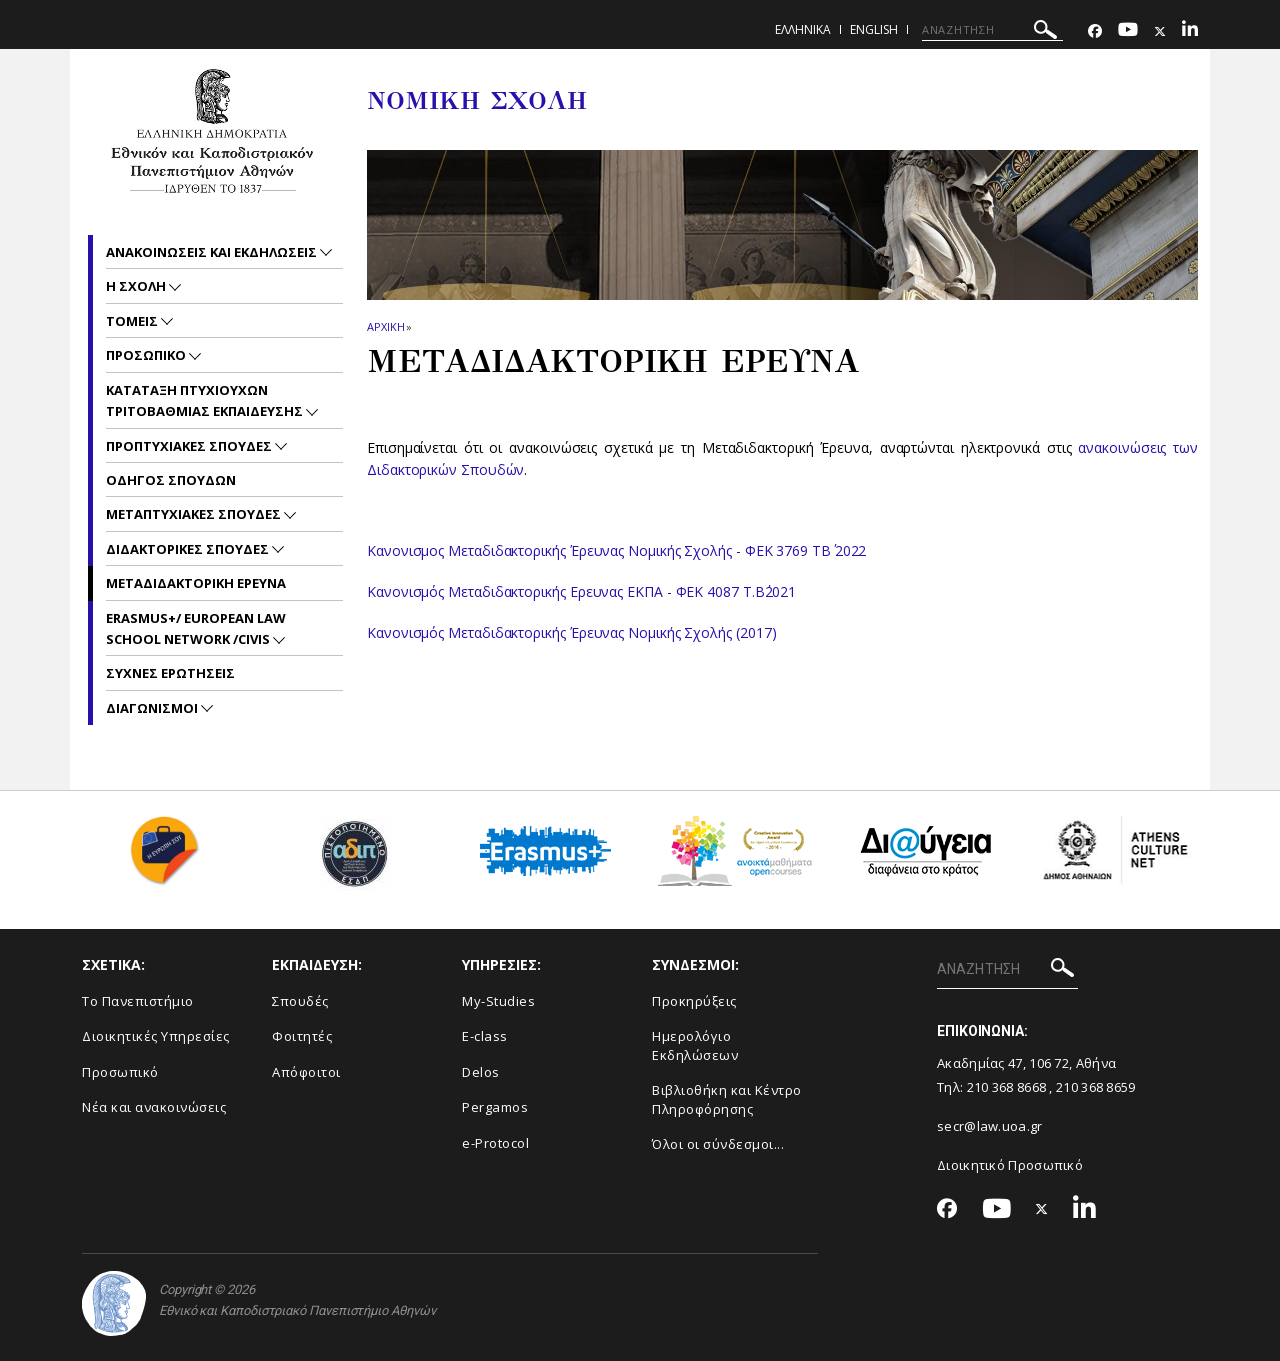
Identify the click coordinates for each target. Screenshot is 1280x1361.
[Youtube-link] (1128, 31)
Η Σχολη (137, 286)
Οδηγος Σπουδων (171, 480)
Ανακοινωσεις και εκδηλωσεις (213, 252)
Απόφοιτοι (306, 1072)
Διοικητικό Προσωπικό (1010, 1165)
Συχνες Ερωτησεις (170, 673)
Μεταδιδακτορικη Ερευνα (196, 583)
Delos (481, 1072)
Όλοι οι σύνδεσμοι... (718, 1144)
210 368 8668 (1007, 1087)
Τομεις (133, 321)
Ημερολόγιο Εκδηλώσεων (695, 1045)
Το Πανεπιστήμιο (138, 1001)
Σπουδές (300, 1001)
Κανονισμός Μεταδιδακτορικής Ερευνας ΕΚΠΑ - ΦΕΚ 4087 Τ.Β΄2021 (581, 591)
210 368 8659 (1096, 1087)
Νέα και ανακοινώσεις (154, 1107)
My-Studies (498, 1001)
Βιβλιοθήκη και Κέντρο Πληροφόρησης (727, 1099)
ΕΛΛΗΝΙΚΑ (803, 29)
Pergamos (495, 1107)
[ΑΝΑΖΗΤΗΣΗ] (992, 30)
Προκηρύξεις (694, 1001)
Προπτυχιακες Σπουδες (190, 446)
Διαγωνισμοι (153, 708)
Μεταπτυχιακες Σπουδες (195, 514)
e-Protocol (495, 1143)
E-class (485, 1036)
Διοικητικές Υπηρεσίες (156, 1036)
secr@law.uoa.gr (990, 1126)
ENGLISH (874, 29)
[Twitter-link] (1160, 31)
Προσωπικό (120, 1072)
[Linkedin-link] (1190, 31)
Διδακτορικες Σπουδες (189, 549)
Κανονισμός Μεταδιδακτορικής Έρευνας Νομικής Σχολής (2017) (571, 632)
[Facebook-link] (1095, 31)
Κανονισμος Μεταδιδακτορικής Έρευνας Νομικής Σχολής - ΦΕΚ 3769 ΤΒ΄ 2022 (616, 550)
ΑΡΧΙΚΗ (385, 326)
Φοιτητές (302, 1036)
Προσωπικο (147, 355)
